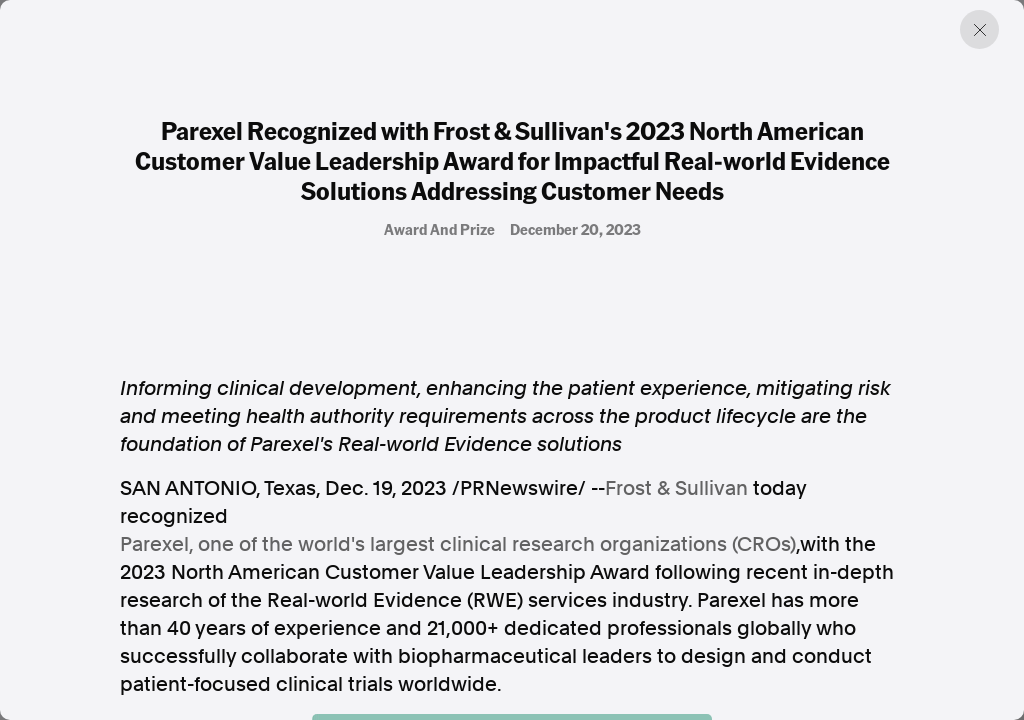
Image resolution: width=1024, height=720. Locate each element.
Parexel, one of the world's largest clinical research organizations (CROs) (458, 544)
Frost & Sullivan (676, 488)
